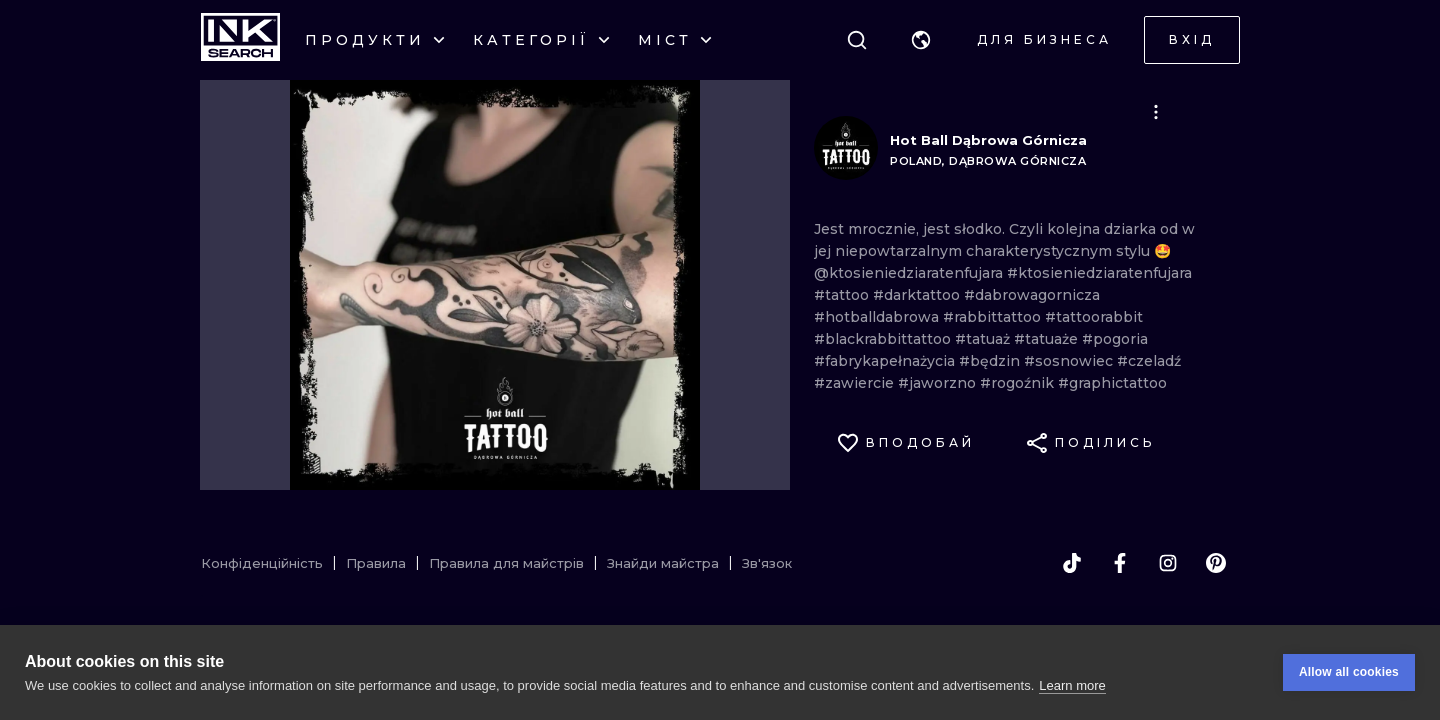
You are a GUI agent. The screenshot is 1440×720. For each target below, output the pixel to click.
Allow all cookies (1349, 672)
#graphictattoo (1112, 383)
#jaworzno (939, 383)
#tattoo (843, 295)
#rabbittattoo (994, 317)
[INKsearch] (240, 40)
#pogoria (1115, 339)
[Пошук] (857, 40)
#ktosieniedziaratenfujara (1099, 273)
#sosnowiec (1070, 361)
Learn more (1072, 685)
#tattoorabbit (1094, 317)
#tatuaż (984, 339)
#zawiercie (856, 383)
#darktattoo (918, 295)
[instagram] (1168, 563)
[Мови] (921, 40)
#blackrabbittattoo (884, 339)
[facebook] (1120, 563)
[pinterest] (1216, 563)
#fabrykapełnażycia (886, 361)
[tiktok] (1072, 563)
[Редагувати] (1156, 112)
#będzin (991, 361)
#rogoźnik (1019, 383)
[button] (921, 40)
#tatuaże (1048, 339)
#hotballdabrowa (878, 317)
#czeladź (1149, 361)
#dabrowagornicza (1032, 295)
